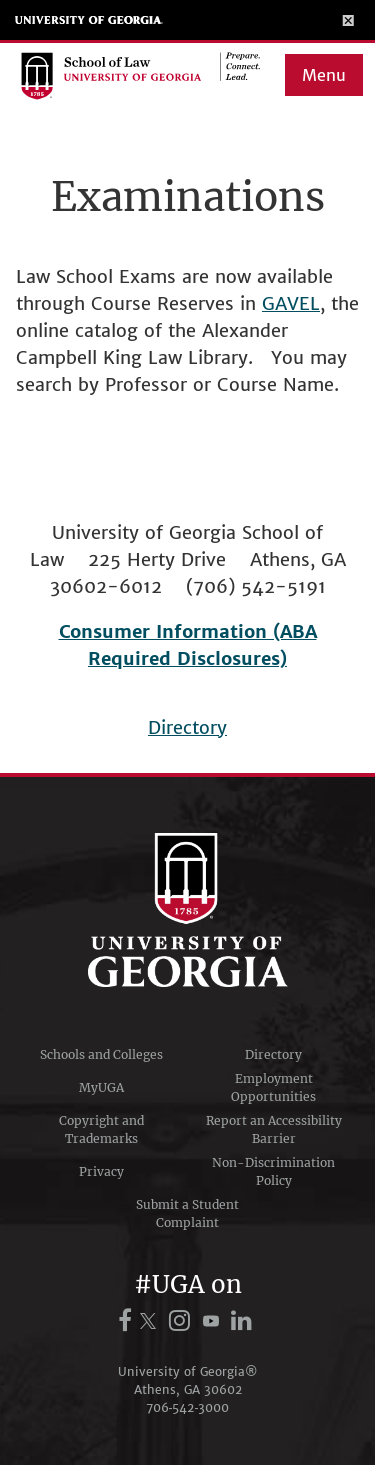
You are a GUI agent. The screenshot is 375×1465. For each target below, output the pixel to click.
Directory (187, 727)
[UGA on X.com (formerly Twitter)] (151, 1320)
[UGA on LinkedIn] (242, 1320)
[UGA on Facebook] (128, 1320)
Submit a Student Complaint (187, 1213)
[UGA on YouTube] (214, 1320)
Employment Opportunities (273, 1087)
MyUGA (101, 1087)
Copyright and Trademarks (101, 1129)
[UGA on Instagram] (182, 1320)
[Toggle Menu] (348, 20)
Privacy (101, 1171)
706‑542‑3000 (188, 1407)
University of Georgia (89, 20)
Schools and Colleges (101, 1054)
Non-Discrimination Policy (273, 1171)
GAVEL (291, 303)
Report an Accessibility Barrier (274, 1129)
